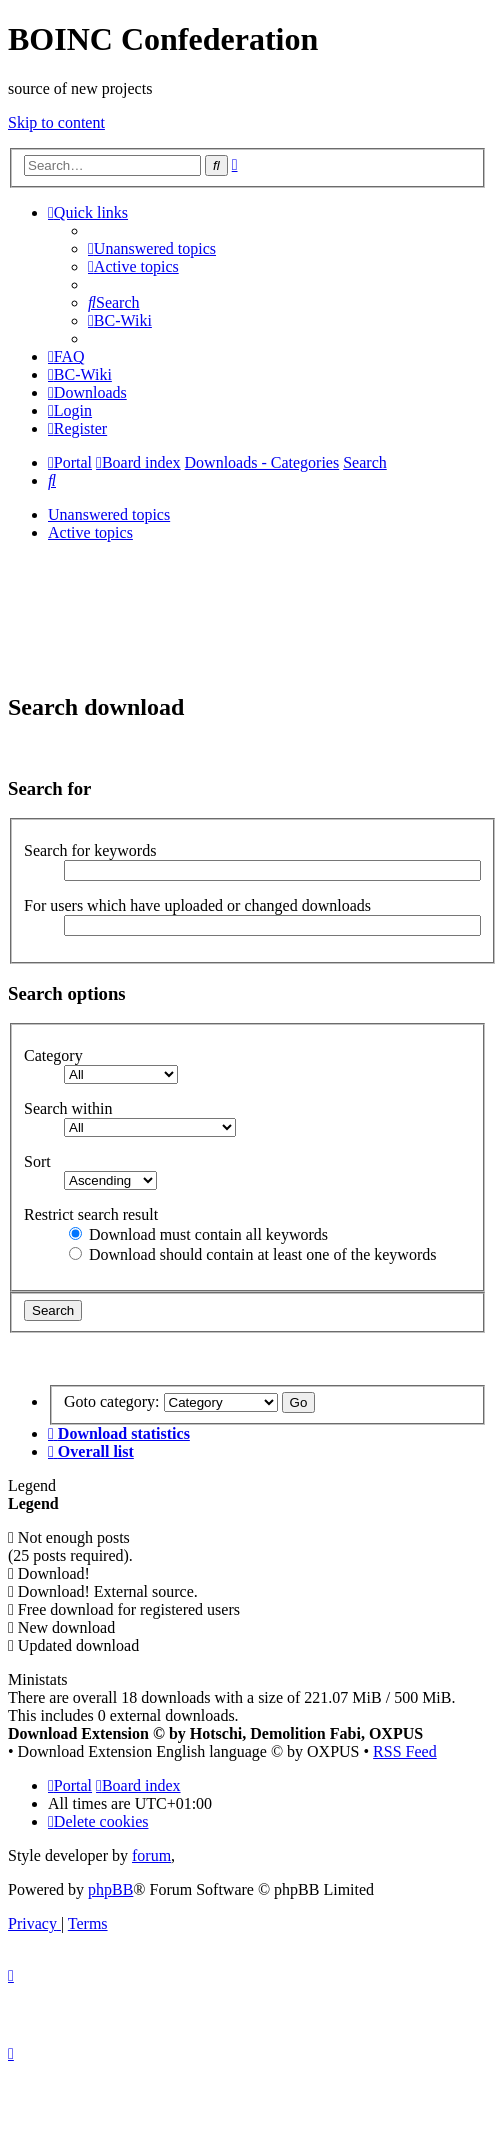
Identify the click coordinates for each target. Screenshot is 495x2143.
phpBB (110, 1889)
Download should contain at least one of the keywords (252, 1254)
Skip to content (56, 122)
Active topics (90, 532)
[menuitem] (152, 248)
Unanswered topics (109, 514)
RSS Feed (405, 1751)
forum (151, 1855)
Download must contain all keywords (198, 1234)
